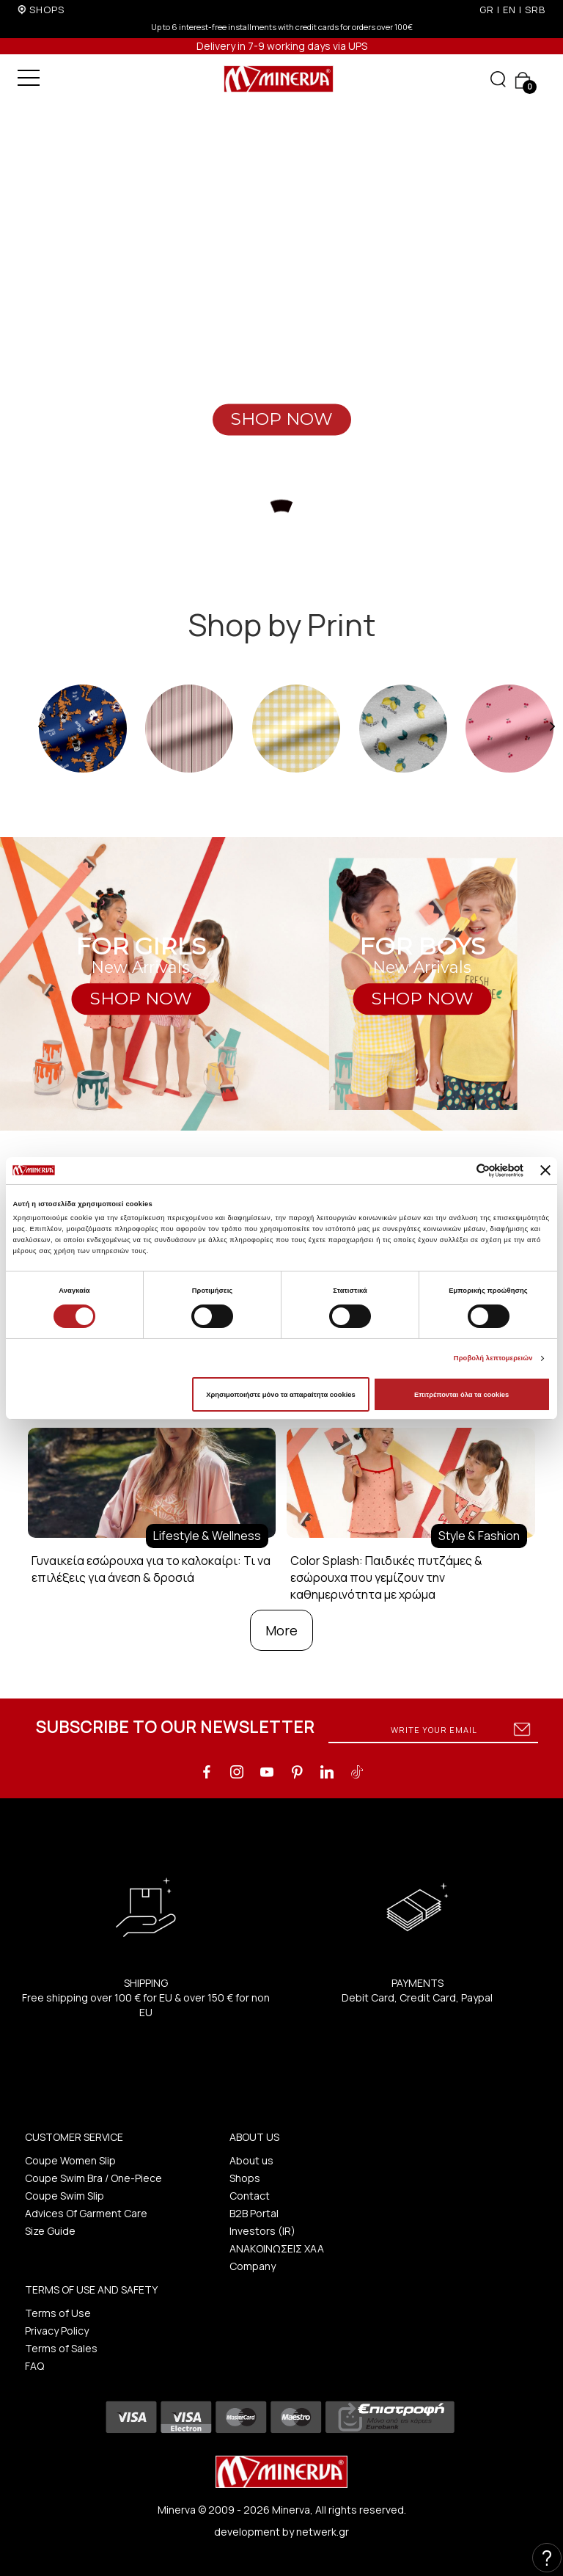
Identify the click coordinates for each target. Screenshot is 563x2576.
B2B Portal (254, 2213)
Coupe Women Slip (70, 2160)
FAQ (34, 2366)
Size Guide (50, 2231)
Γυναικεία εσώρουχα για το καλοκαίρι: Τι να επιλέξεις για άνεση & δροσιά (151, 1569)
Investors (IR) (262, 2231)
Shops (244, 2178)
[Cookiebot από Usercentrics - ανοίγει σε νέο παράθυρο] (459, 1171)
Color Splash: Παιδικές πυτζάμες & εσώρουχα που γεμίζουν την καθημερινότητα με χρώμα (386, 1577)
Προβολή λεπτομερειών (493, 1358)
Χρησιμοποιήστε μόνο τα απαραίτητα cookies (280, 1394)
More (281, 1630)
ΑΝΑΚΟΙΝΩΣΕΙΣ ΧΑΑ (276, 2248)
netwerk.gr (322, 2532)
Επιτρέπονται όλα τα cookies (461, 1394)
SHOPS (47, 9)
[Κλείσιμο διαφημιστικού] (545, 1170)
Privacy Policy (57, 2331)
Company (252, 2266)
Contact (249, 2196)
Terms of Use (58, 2313)
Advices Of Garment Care (86, 2213)
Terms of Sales (61, 2348)
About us (251, 2160)
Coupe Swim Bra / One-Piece (93, 2178)
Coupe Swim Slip (64, 2196)
